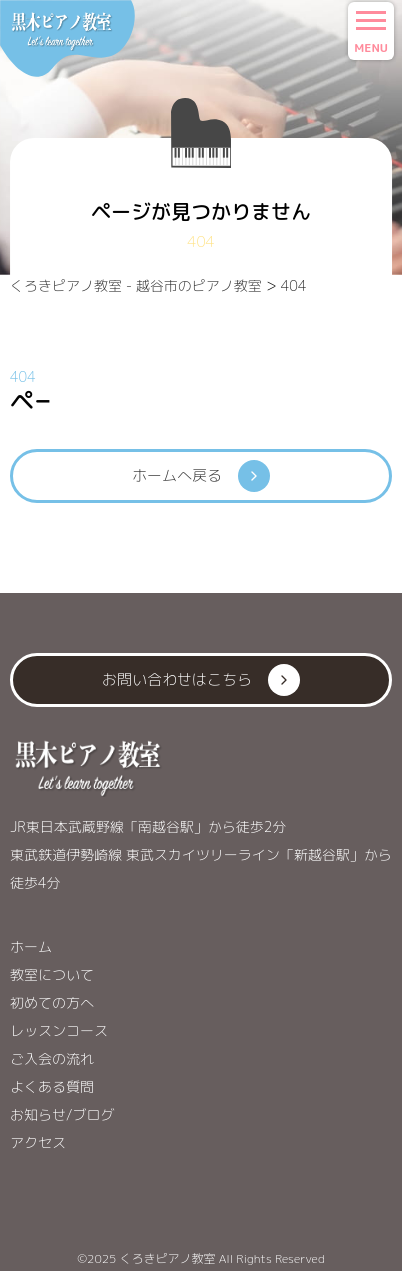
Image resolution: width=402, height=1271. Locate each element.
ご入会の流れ (52, 1058)
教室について (52, 974)
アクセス (38, 1142)
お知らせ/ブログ (62, 1114)
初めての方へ (52, 1002)
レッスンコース (59, 1030)
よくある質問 (52, 1086)
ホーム (31, 946)
